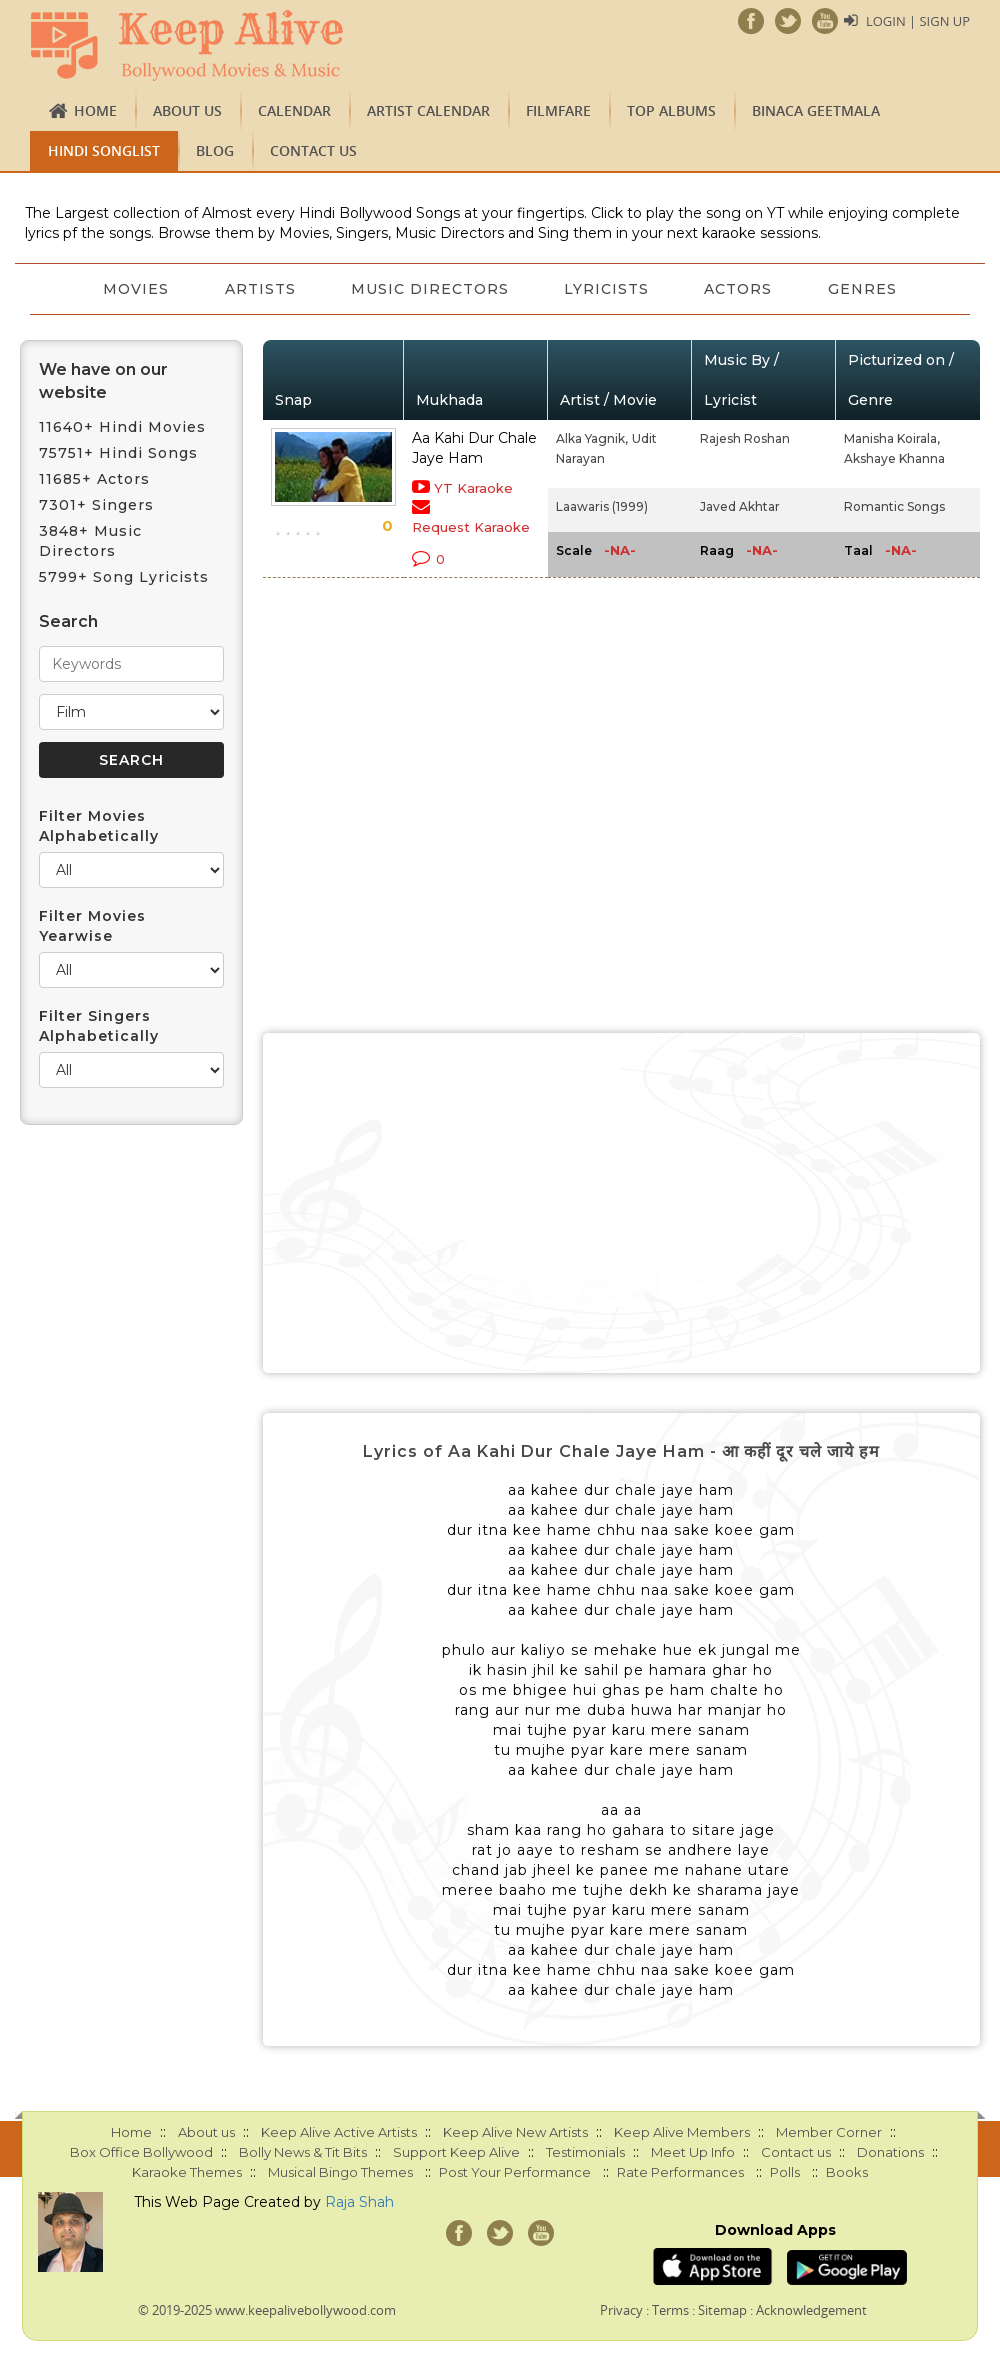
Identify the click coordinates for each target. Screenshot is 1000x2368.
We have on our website (103, 381)
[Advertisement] (622, 1203)
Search (68, 621)
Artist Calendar (428, 110)
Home (95, 110)
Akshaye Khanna (894, 458)
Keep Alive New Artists (515, 2132)
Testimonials (585, 2152)
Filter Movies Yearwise (92, 926)
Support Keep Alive (456, 2152)
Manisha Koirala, (892, 438)
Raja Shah (359, 2202)
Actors (740, 289)
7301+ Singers (96, 505)
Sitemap (722, 2310)
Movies (135, 289)
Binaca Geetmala (816, 110)
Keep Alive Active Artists (339, 2132)
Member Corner (829, 2132)
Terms (670, 2310)
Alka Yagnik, (592, 438)
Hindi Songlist (104, 150)
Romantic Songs (894, 506)
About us (187, 110)
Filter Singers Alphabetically (99, 1026)
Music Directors (430, 289)
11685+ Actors (94, 479)
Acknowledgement (811, 2310)
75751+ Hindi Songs (118, 453)
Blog (215, 150)
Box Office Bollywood (141, 2152)
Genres (864, 289)
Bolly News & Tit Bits (303, 2152)
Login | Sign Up (918, 21)
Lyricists (607, 289)
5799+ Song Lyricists (124, 577)
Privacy (621, 2310)
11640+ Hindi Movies (122, 427)
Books (847, 2172)
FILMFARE (558, 110)
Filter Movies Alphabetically (99, 826)
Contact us (313, 150)
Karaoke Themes (187, 2172)
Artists (259, 289)
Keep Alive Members (682, 2132)
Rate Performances (680, 2172)
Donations (890, 2152)
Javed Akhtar (740, 506)
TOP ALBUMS (671, 110)
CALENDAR (294, 110)
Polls (785, 2172)
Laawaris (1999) (602, 506)
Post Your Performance (515, 2172)
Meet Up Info (693, 2152)
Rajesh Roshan (745, 438)
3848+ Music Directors (90, 541)
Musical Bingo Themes (340, 2172)
